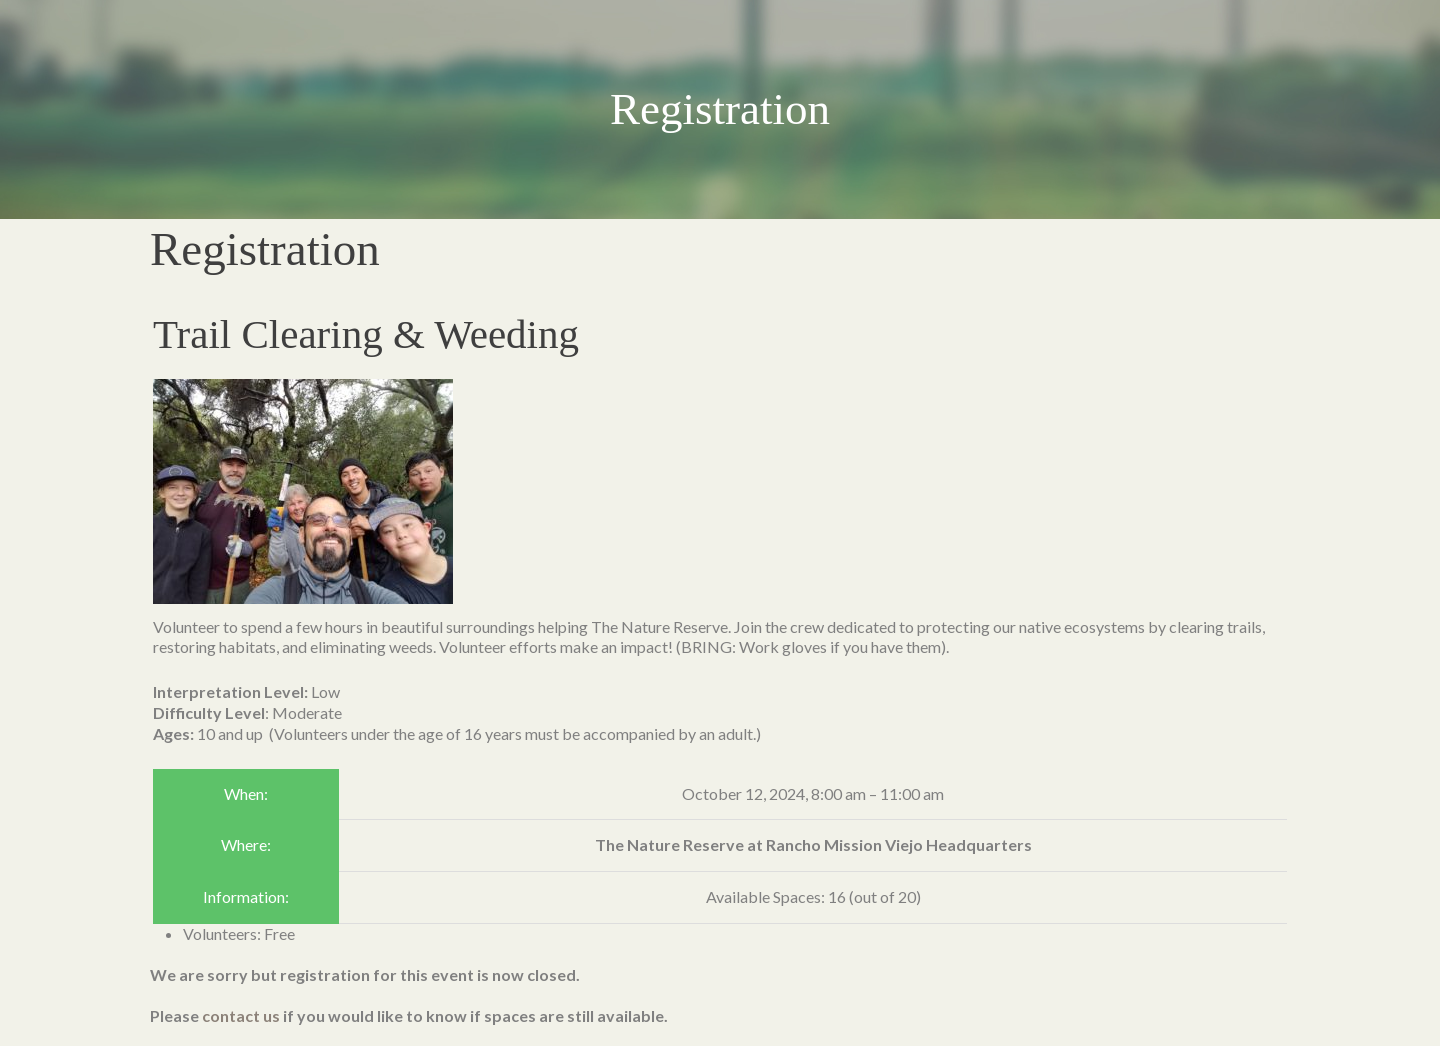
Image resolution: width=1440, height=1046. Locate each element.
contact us (241, 1015)
